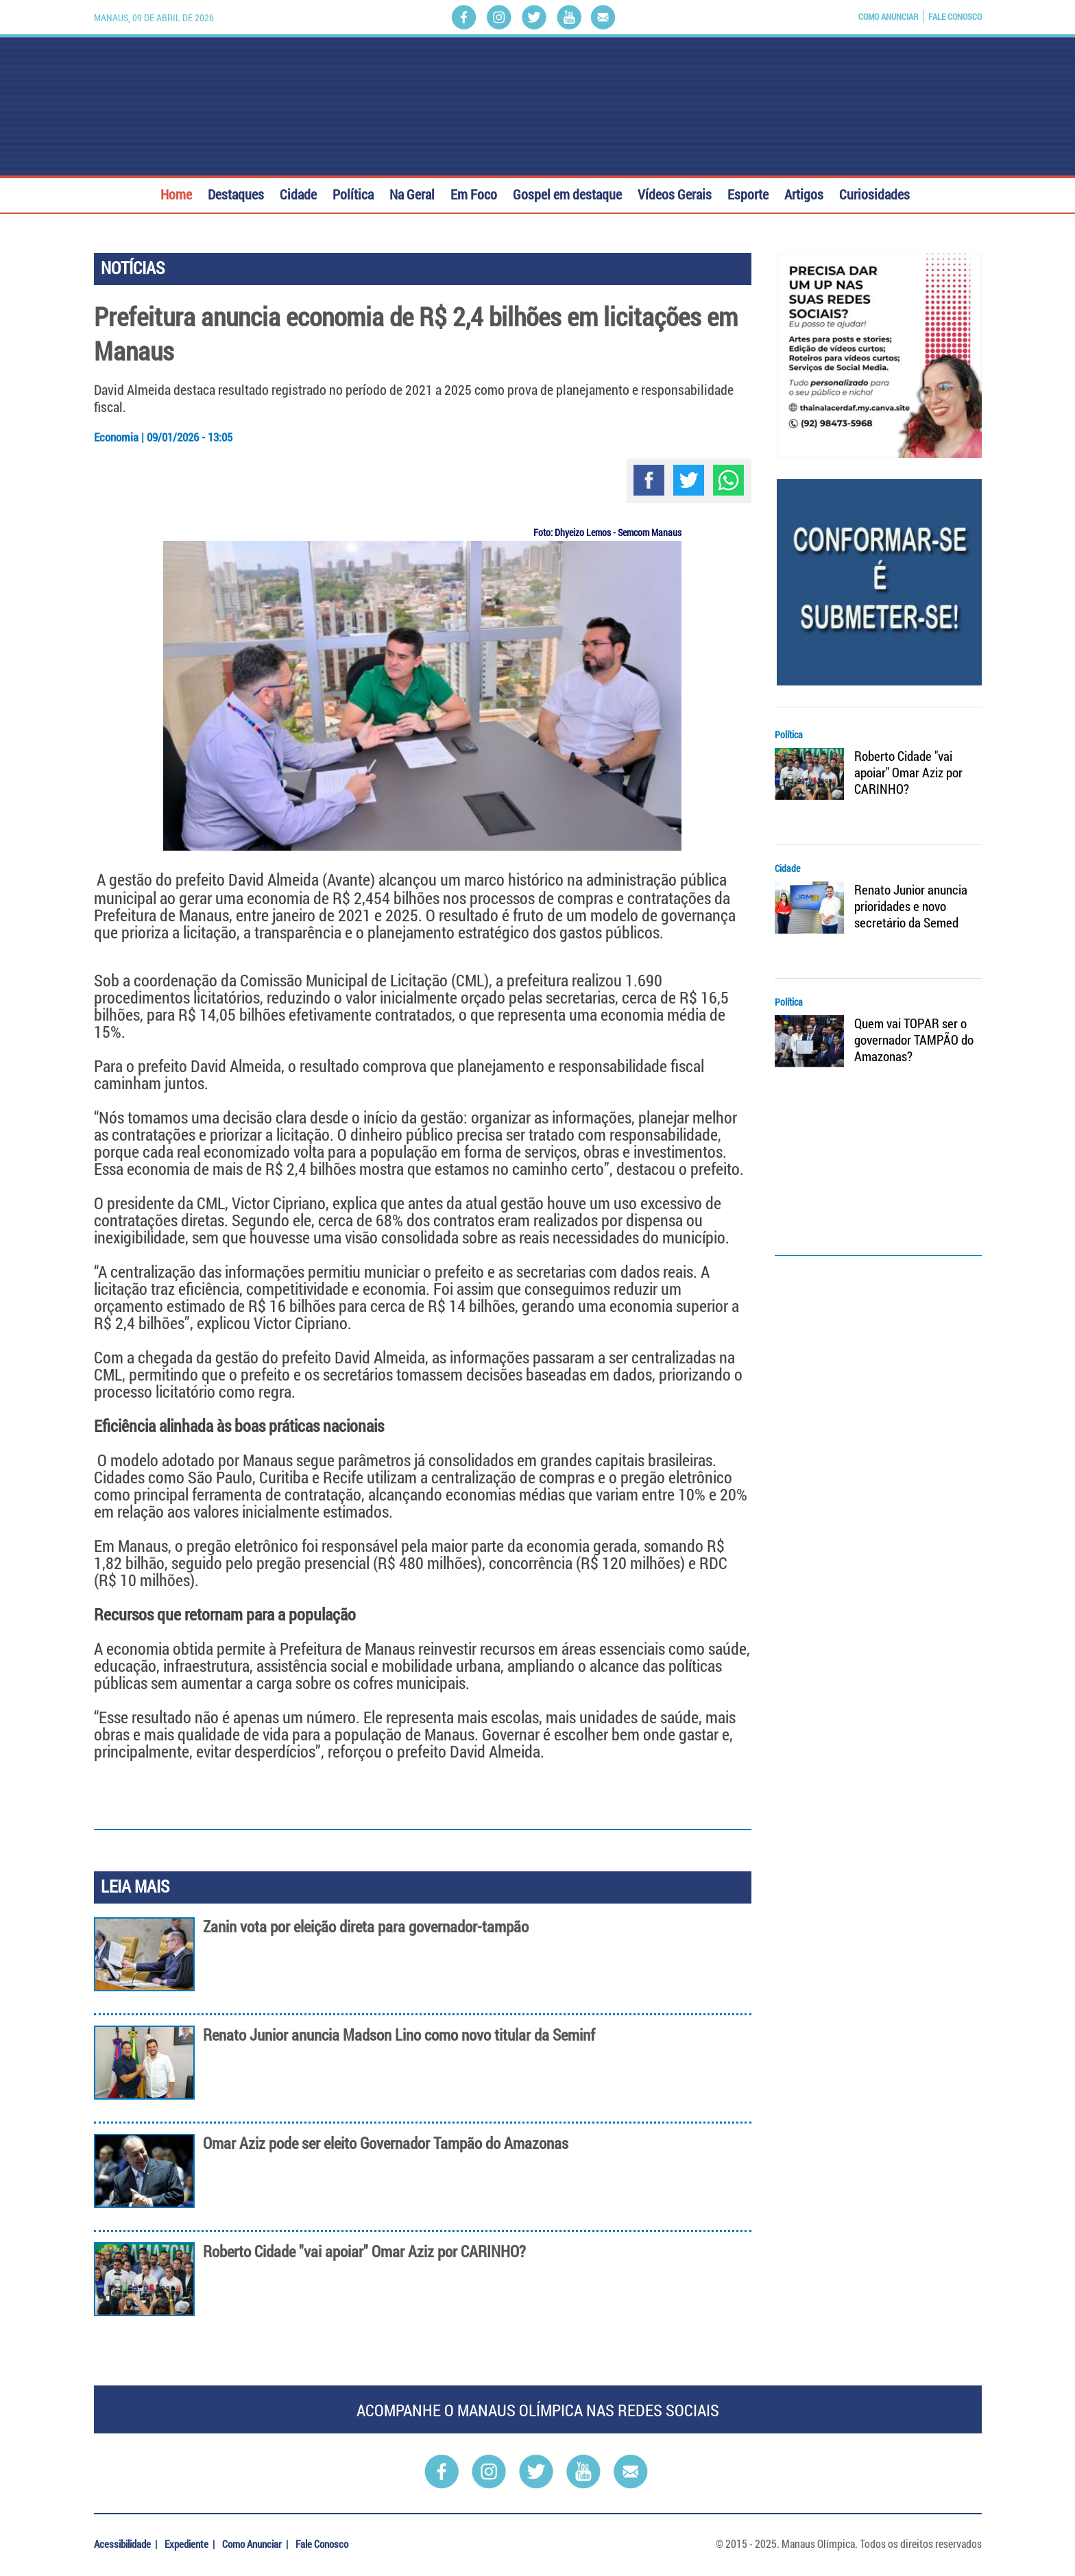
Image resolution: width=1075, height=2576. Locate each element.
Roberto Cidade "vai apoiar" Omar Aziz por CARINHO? (364, 2251)
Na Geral (412, 192)
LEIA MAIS (135, 1886)
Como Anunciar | (256, 2544)
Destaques (236, 192)
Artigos (803, 192)
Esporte (748, 192)
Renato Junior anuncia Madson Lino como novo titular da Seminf (399, 2035)
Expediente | (191, 2544)
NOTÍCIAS (133, 267)
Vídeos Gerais (675, 192)
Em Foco (473, 192)
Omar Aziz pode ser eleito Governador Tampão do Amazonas (385, 2143)
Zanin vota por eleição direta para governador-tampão (366, 1926)
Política (353, 192)
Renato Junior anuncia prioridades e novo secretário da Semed (910, 906)
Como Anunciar (888, 16)
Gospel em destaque (567, 192)
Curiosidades (874, 192)
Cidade (298, 192)
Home (176, 192)
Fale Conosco (955, 16)
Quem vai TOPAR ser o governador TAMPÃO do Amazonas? (914, 1040)
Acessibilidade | (126, 2544)
